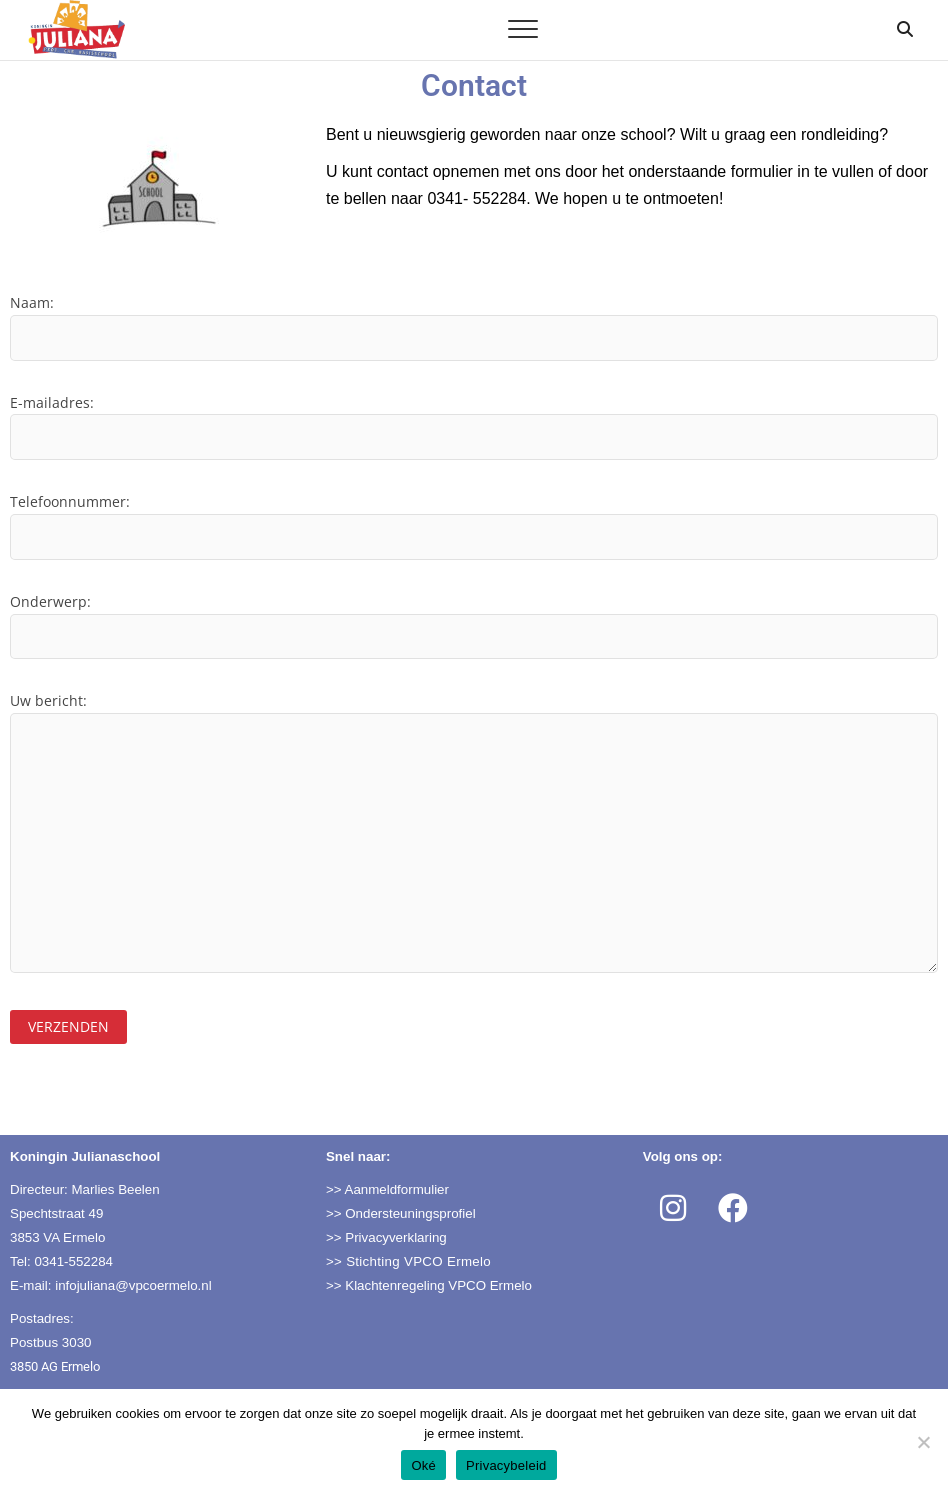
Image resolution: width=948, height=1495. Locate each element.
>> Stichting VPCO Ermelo (408, 1261)
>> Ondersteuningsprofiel (401, 1213)
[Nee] (923, 1442)
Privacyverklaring (395, 1237)
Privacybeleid (506, 1465)
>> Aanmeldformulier (387, 1189)
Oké (423, 1465)
